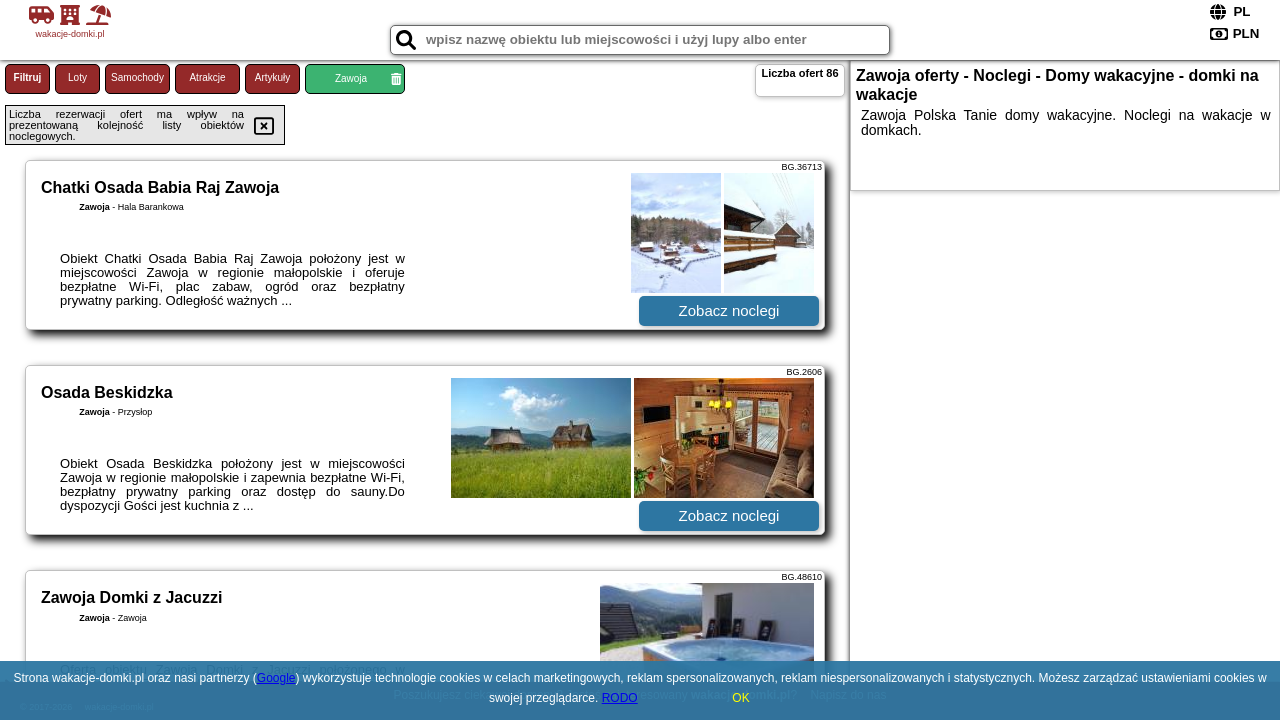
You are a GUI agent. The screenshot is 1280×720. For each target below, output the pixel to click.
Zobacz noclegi (729, 310)
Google (276, 678)
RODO (620, 698)
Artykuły (273, 77)
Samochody (137, 77)
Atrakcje (207, 77)
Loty (77, 77)
